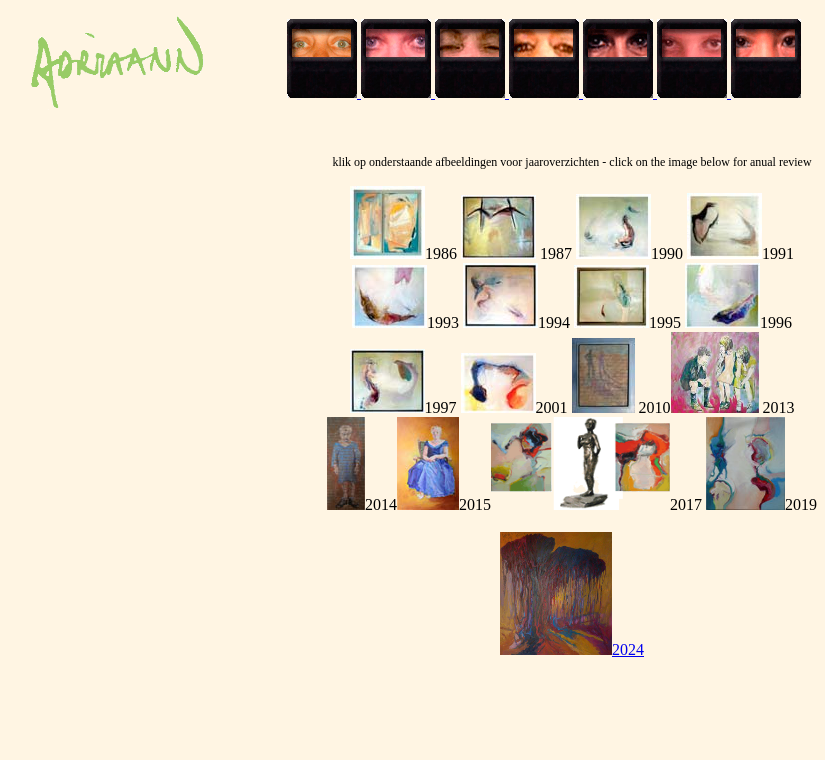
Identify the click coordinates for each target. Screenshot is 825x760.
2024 (572, 649)
